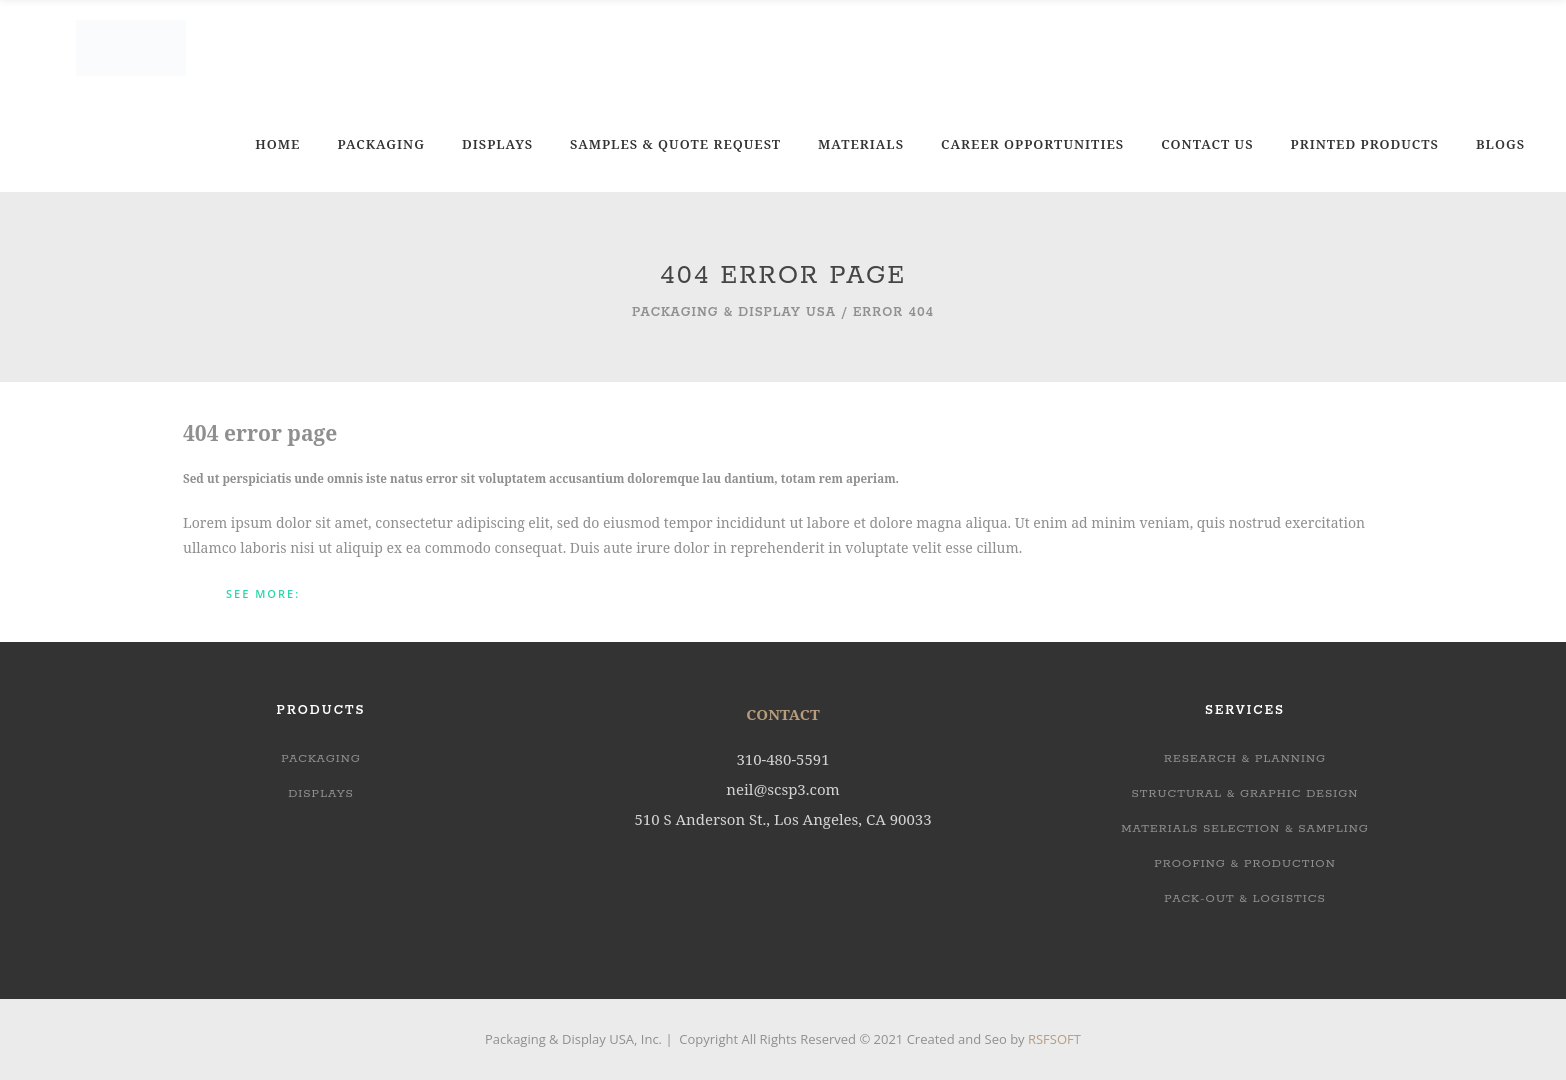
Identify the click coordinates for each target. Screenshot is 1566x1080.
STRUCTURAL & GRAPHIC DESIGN (1245, 793)
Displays (321, 793)
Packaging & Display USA (734, 312)
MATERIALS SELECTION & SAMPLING (1245, 828)
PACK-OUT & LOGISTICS (1245, 898)
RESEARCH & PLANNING (1245, 758)
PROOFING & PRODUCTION (1245, 863)
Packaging (321, 758)
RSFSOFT (1054, 1039)
